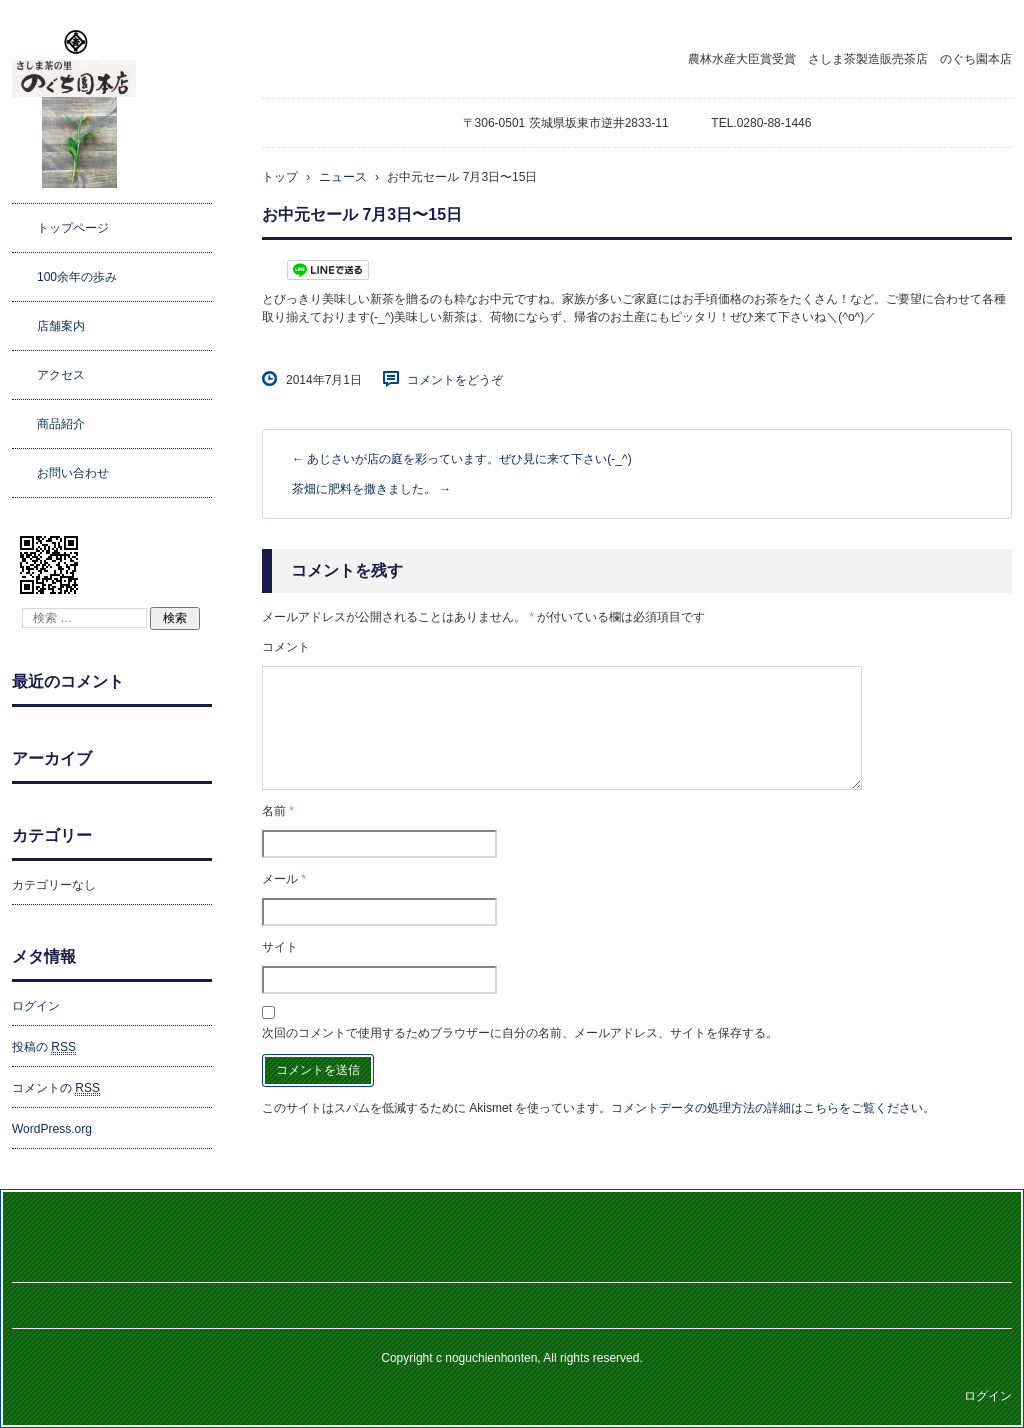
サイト (280, 947)
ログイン (36, 1006)
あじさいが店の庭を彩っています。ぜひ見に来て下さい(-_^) (462, 459)
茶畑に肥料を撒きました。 (371, 489)
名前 (278, 811)
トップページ (73, 228)
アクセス (61, 375)
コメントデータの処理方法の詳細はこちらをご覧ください (767, 1108)
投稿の (44, 1047)
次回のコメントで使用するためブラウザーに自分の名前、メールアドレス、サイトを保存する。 (520, 1033)
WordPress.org (52, 1129)
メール (284, 879)
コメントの (56, 1088)
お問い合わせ (73, 473)
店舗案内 (61, 326)
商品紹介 (61, 424)
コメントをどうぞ (455, 380)
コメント (286, 647)
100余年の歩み (77, 277)
